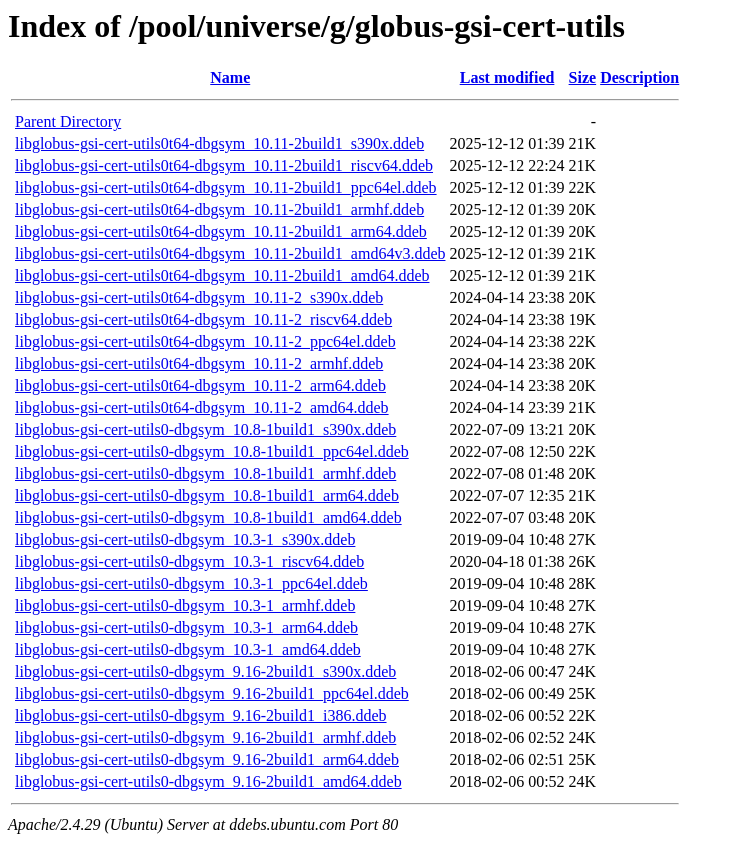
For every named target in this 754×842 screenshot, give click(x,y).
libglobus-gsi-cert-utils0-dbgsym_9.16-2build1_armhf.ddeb (205, 737)
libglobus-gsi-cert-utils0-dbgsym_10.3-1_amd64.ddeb (188, 649)
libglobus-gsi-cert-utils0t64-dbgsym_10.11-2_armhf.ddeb (199, 363)
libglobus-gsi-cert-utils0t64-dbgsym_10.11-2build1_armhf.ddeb (219, 209)
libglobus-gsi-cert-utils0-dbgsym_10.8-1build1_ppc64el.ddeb (212, 451)
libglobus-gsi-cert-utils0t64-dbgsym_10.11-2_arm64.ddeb (200, 385)
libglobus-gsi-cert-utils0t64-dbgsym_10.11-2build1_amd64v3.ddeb (230, 253)
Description (639, 77)
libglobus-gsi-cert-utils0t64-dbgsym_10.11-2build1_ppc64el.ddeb (226, 187)
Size (583, 77)
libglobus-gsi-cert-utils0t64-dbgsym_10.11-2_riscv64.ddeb (203, 319)
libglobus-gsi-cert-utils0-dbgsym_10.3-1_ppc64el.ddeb (191, 583)
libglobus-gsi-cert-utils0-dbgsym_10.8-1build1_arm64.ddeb (207, 495)
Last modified (507, 77)
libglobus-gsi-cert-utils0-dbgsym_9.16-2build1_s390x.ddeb (205, 671)
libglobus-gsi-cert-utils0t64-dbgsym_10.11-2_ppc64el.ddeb (205, 341)
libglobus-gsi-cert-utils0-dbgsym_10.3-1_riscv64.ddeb (189, 561)
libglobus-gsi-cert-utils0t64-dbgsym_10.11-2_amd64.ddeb (202, 407)
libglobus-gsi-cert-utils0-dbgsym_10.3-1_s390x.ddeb (185, 539)
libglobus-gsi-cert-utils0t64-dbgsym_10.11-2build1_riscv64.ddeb (224, 165)
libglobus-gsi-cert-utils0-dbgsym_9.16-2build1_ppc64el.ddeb (212, 693)
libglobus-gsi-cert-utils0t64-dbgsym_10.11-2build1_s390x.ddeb (219, 143)
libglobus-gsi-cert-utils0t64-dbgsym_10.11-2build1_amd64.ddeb (222, 275)
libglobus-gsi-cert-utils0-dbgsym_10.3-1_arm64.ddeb (186, 627)
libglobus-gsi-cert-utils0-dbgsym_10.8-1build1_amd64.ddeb (208, 517)
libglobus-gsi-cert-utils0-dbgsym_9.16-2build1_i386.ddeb (201, 715)
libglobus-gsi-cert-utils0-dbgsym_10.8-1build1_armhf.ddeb (205, 473)
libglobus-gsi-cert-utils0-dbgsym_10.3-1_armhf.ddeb (185, 605)
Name (230, 77)
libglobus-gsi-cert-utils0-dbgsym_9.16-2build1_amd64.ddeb (208, 781)
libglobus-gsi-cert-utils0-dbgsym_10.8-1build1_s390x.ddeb (205, 429)
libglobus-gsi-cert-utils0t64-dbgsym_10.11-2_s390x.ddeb (199, 297)
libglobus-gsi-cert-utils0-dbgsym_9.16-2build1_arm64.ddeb (207, 759)
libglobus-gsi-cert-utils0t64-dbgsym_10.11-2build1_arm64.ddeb (221, 231)
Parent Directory (68, 121)
